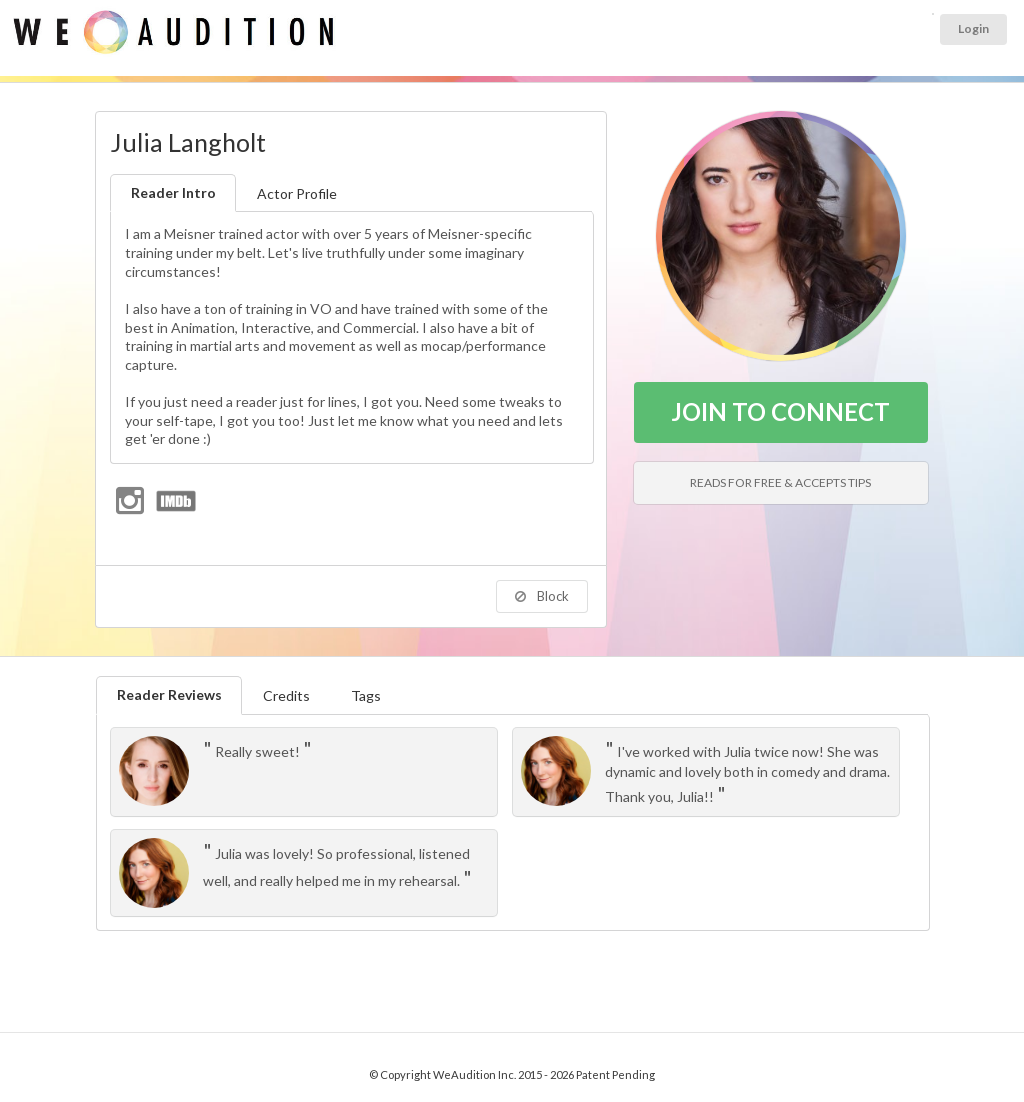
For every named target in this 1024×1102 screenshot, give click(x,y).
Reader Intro (173, 192)
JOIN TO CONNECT (780, 411)
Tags (366, 695)
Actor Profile (297, 193)
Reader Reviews (169, 694)
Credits (286, 695)
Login (973, 28)
